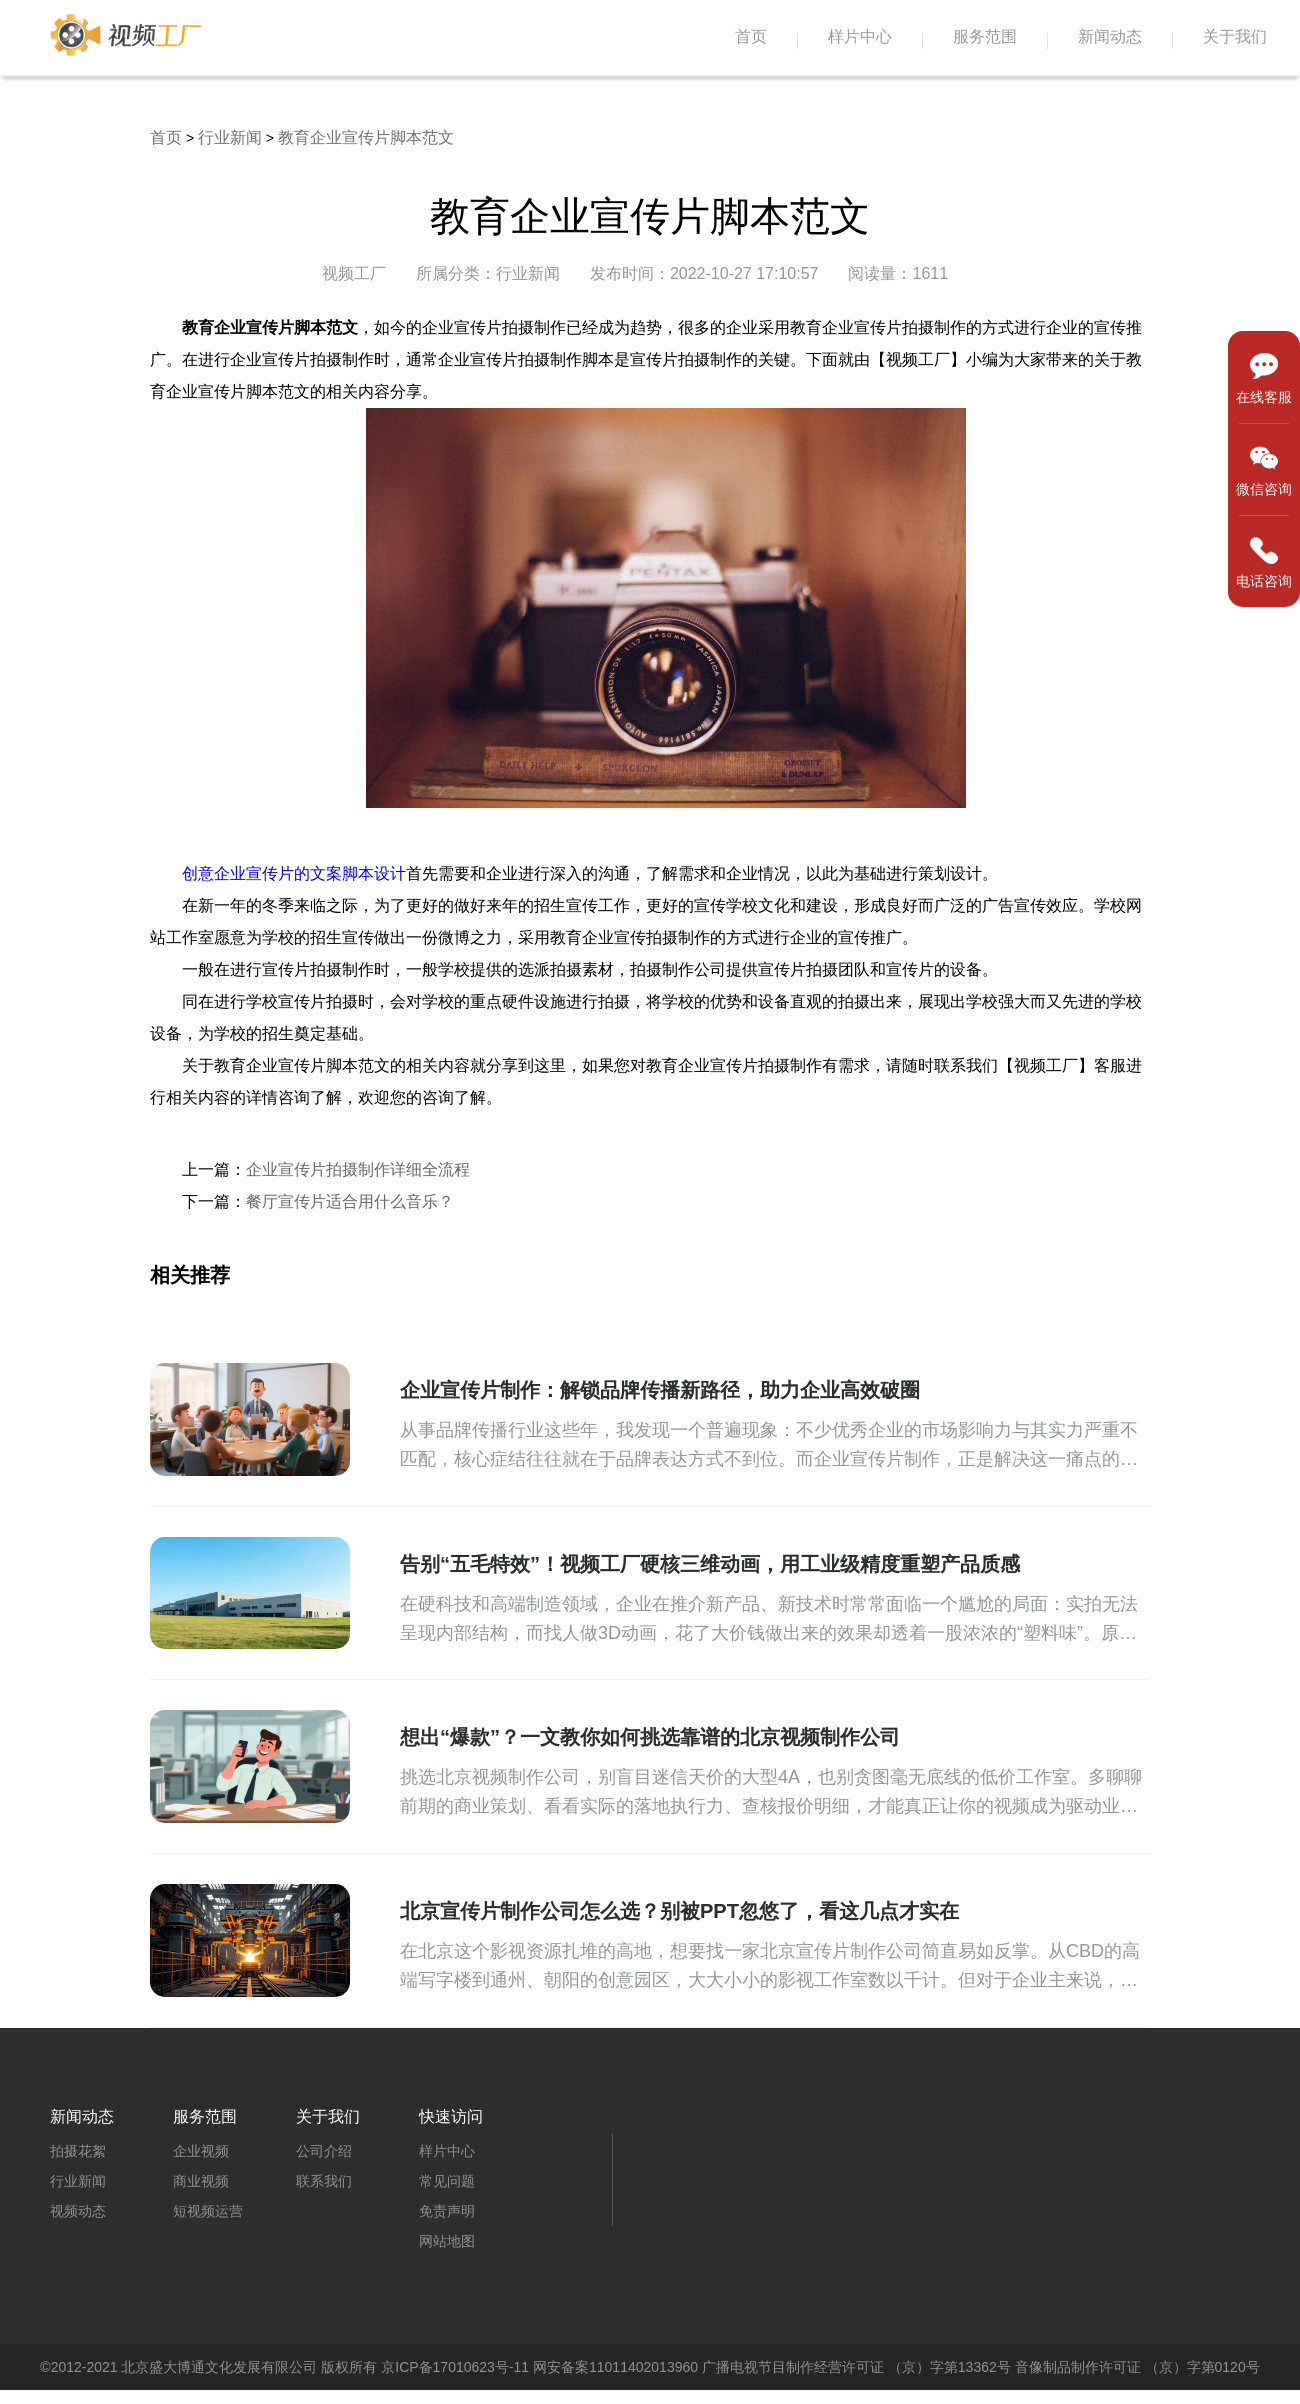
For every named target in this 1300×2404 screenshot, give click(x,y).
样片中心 (860, 36)
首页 (751, 36)
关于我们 (1235, 36)
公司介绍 (324, 2151)
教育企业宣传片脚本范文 (366, 137)
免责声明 (447, 2211)
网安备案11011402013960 (615, 2367)
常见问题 (447, 2181)
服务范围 (985, 36)
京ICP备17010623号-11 (455, 2367)
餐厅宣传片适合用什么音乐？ (350, 1201)
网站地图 (447, 2241)
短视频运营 (208, 2211)
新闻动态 (1110, 36)
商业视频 (201, 2181)
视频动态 (78, 2211)
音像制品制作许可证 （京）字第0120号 (1137, 2367)
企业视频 (201, 2151)
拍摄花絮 (78, 2151)
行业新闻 (230, 137)
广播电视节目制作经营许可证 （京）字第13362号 (856, 2367)
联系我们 (324, 2181)
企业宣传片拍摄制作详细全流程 (358, 1169)
